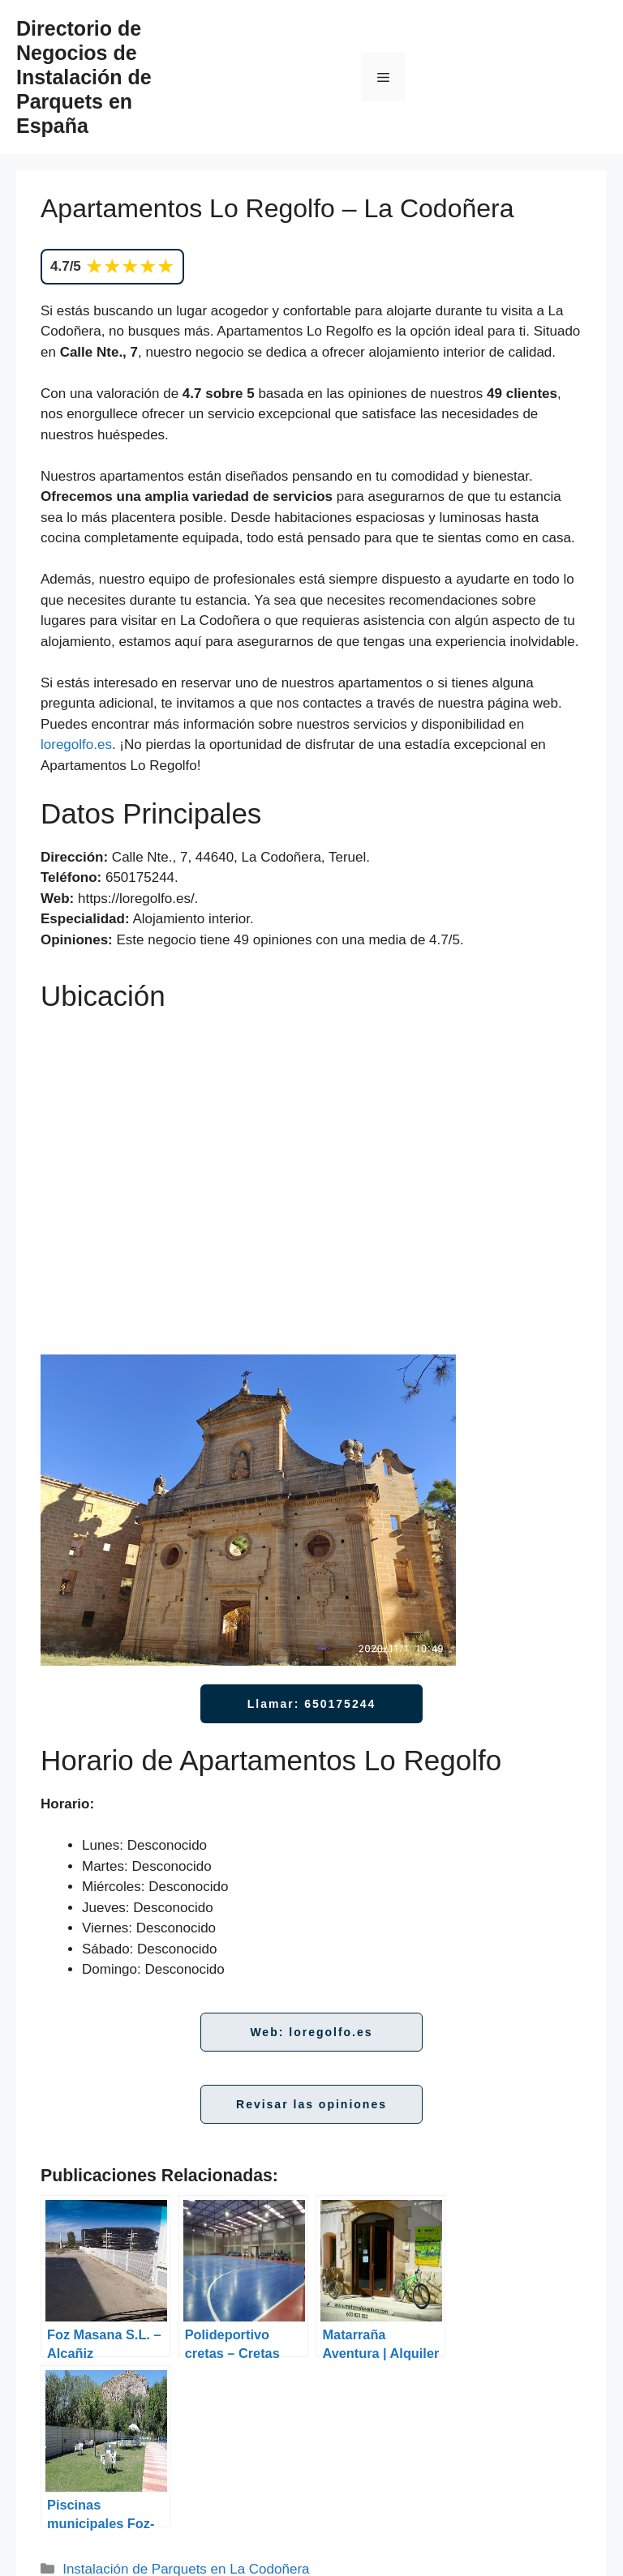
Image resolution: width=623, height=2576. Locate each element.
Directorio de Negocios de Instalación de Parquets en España (84, 77)
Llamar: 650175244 (311, 1703)
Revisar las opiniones (311, 2104)
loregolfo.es (76, 744)
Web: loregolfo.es (311, 2032)
